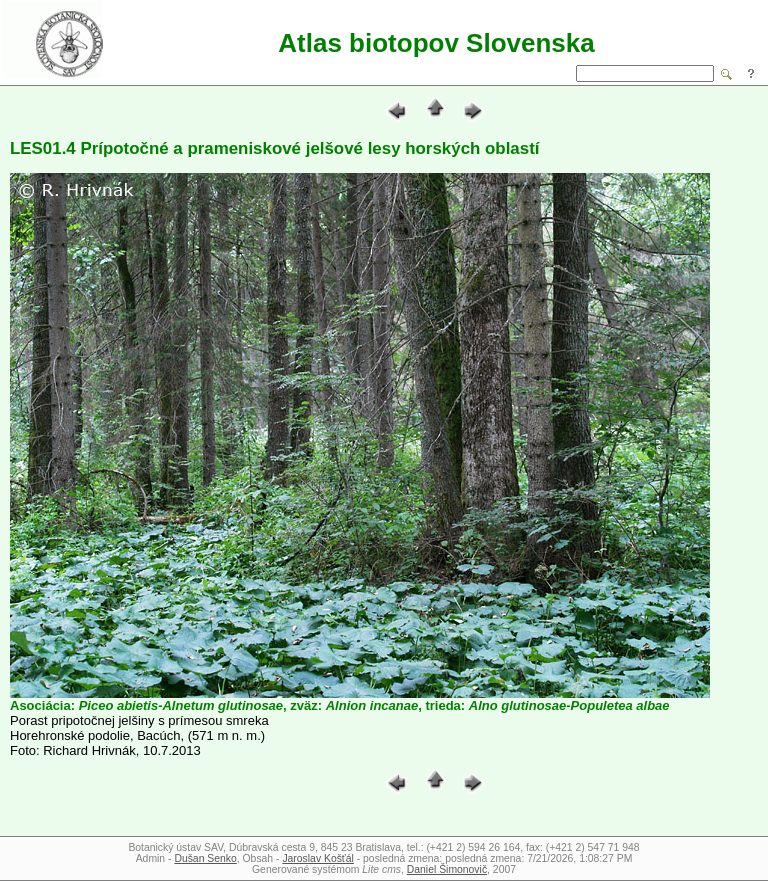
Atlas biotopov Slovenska (436, 43)
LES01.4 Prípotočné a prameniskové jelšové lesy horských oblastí (274, 148)
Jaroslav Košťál (317, 858)
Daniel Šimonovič (447, 869)
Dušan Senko (205, 858)
